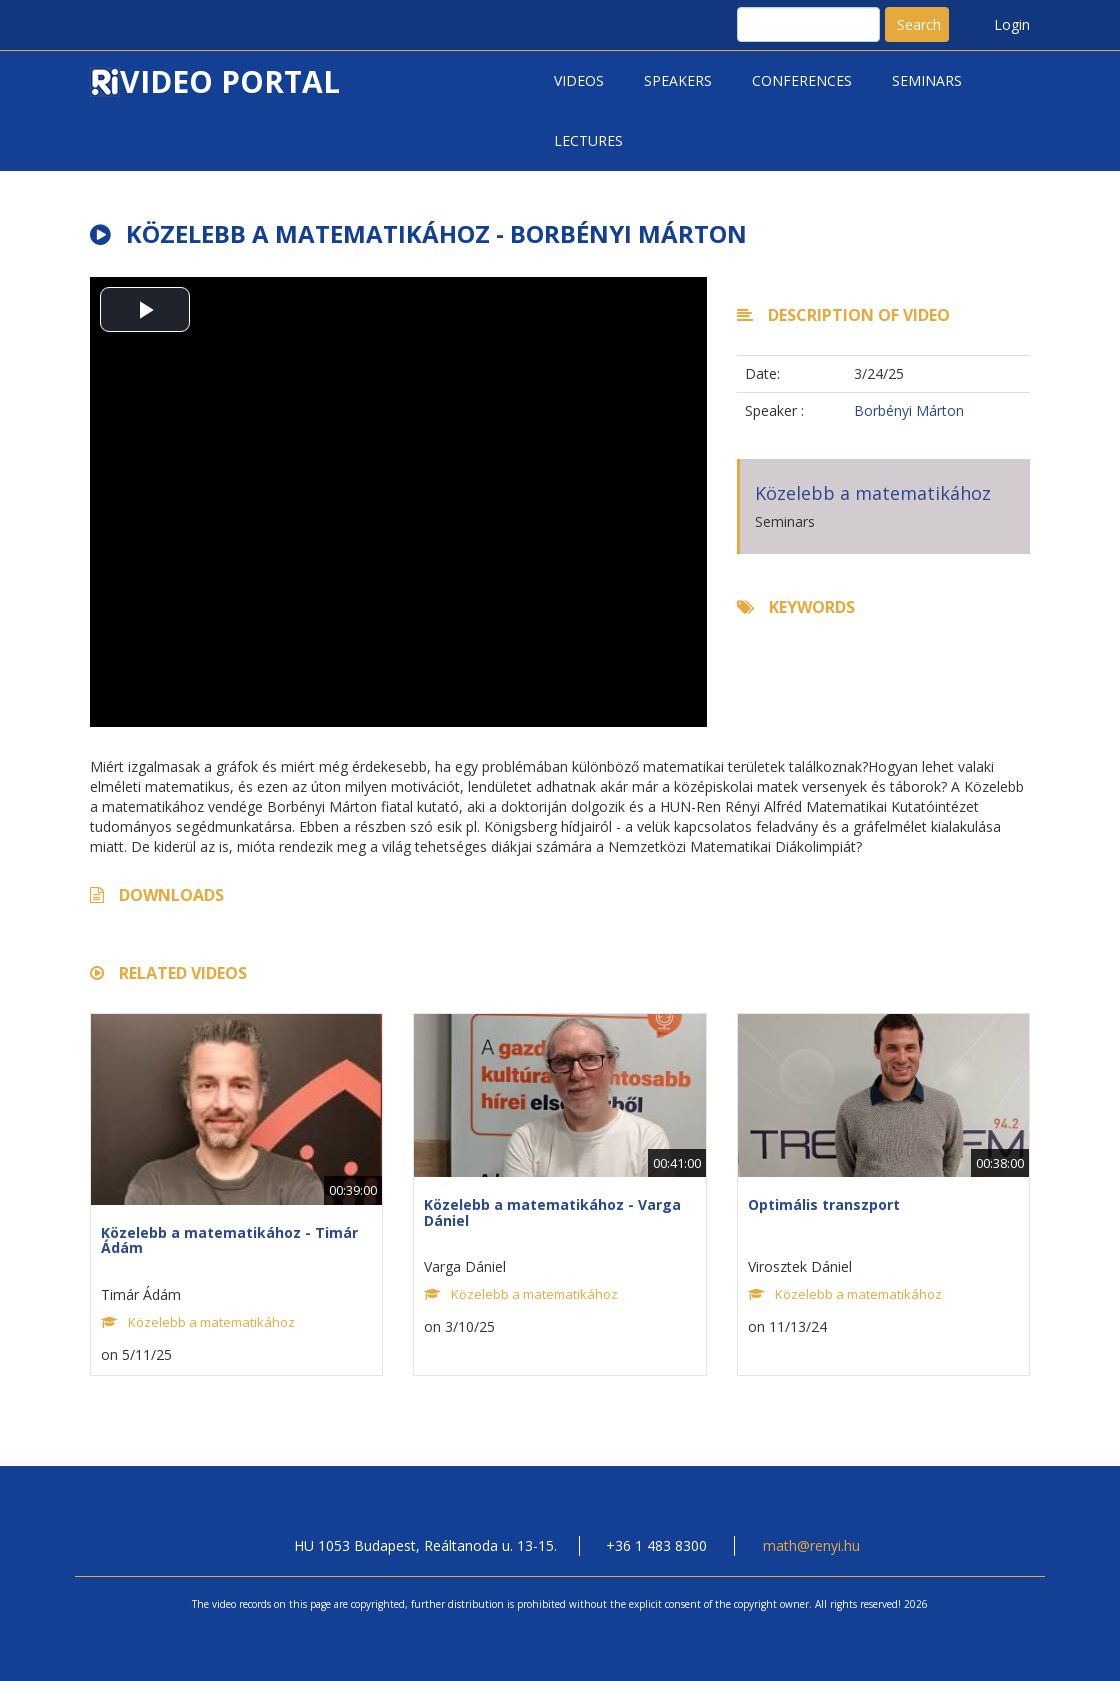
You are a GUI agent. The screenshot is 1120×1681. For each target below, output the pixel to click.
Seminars (927, 80)
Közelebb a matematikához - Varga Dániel (552, 1212)
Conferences (802, 80)
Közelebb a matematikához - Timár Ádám (229, 1240)
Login (1012, 24)
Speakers (678, 80)
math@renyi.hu (811, 1545)
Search (919, 24)
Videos (579, 80)
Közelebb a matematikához (873, 493)
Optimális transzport (824, 1204)
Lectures (588, 140)
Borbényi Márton (909, 410)
